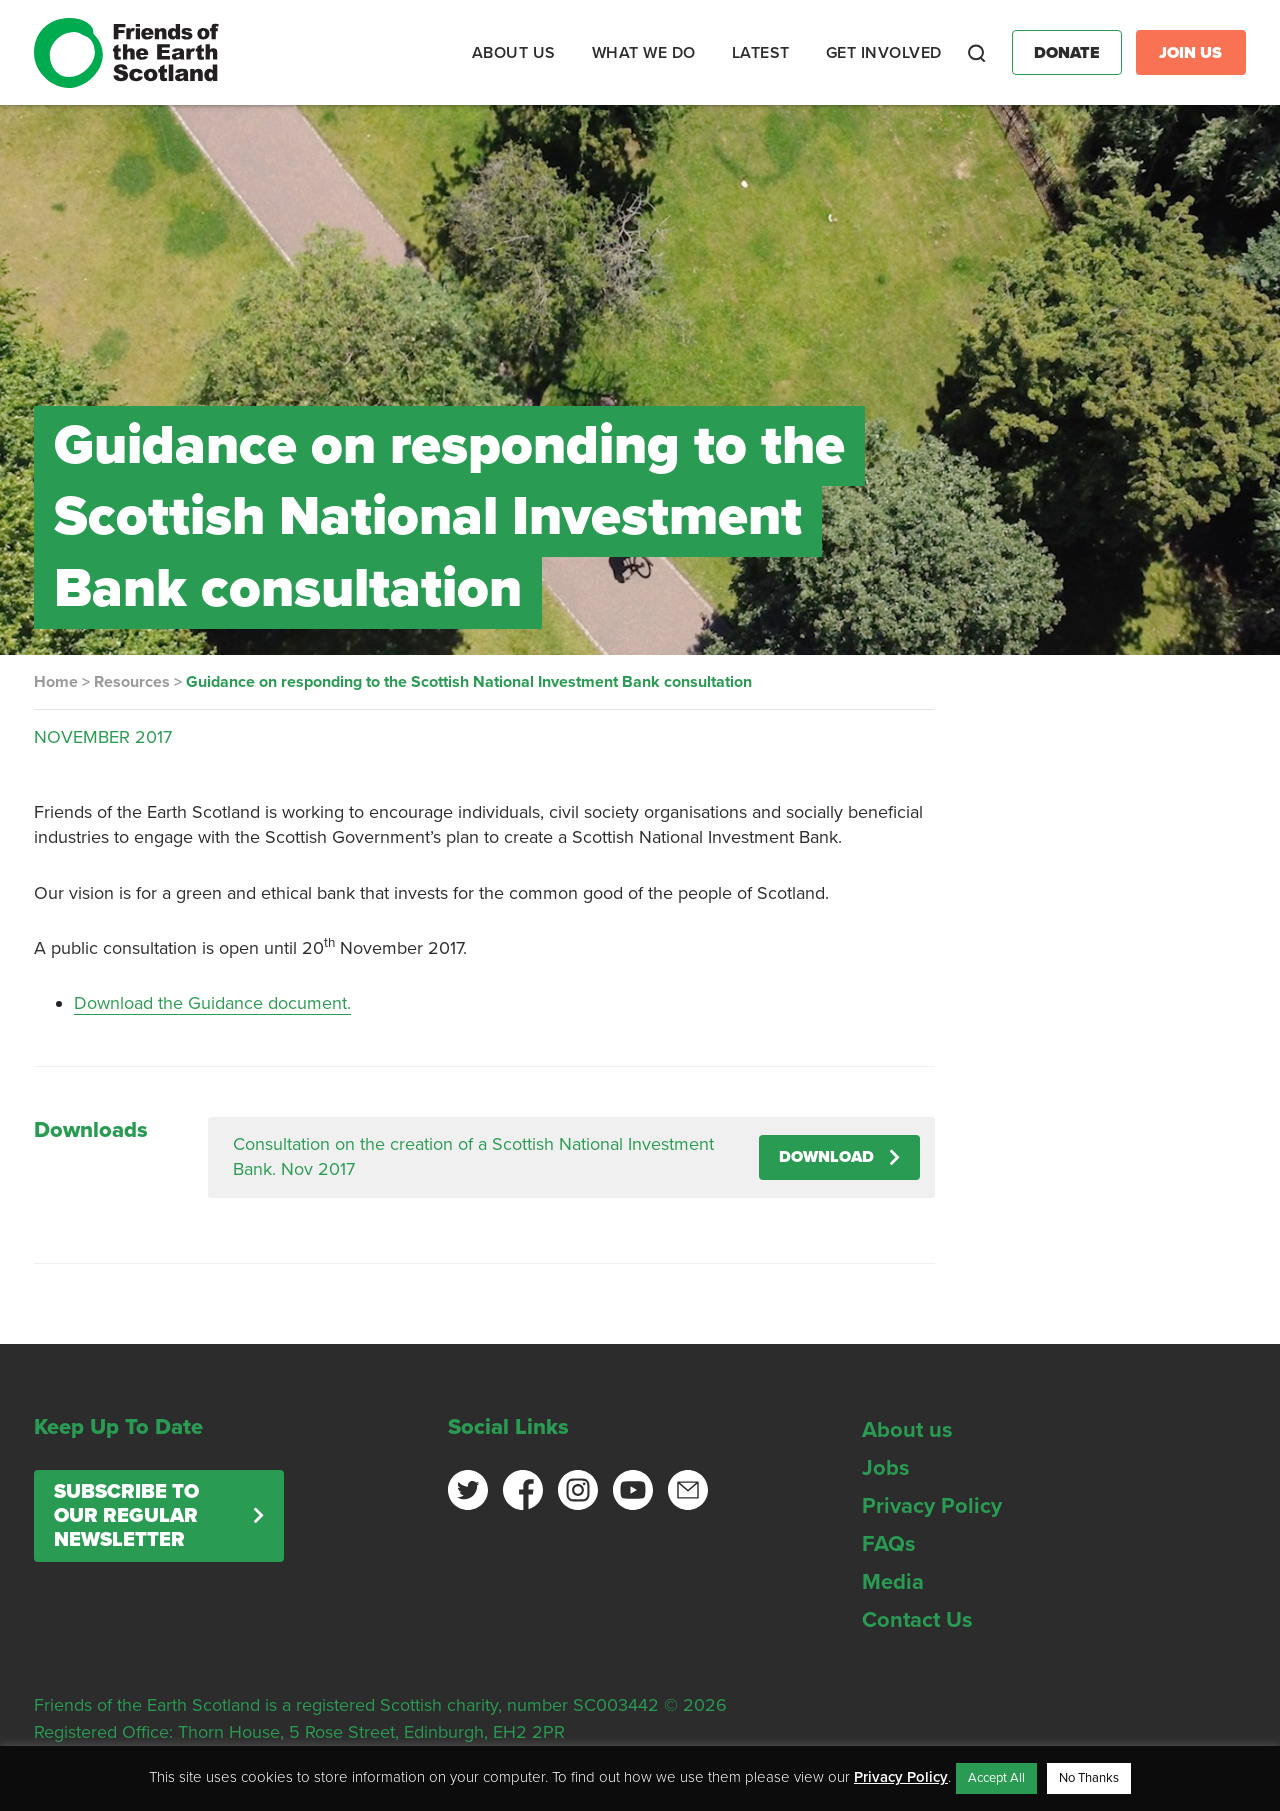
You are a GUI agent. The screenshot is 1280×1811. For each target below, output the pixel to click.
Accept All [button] (996, 1778)
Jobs (886, 1468)
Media (893, 1582)
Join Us (1190, 53)
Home (56, 682)
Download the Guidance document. (212, 1003)
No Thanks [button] (1089, 1778)
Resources (132, 682)
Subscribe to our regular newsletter (126, 1516)
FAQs (889, 1544)
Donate (1067, 53)
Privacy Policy (932, 1506)
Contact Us (917, 1620)
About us (907, 1430)
